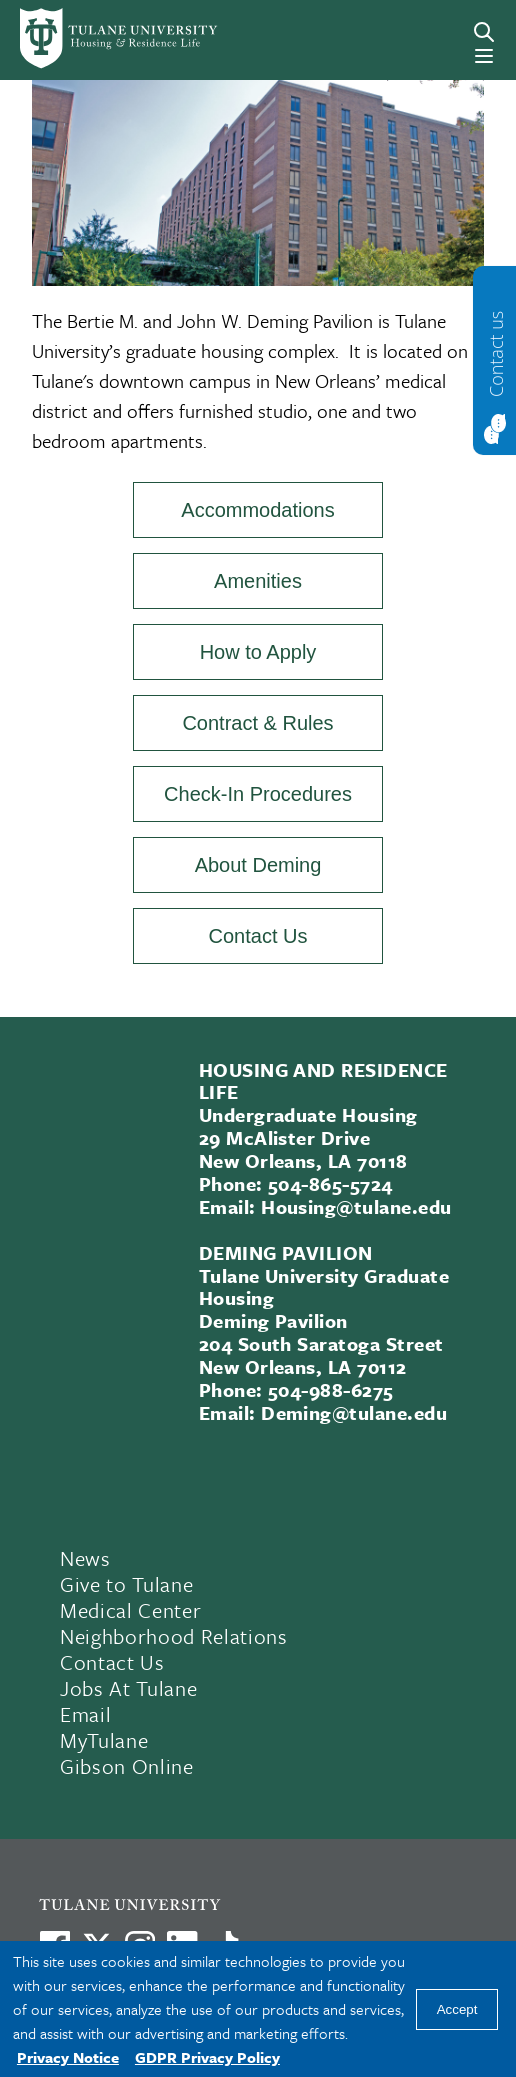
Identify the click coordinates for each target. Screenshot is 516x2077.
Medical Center (130, 1610)
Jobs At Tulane (128, 1688)
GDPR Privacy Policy (207, 2057)
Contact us (496, 353)
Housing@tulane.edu (356, 1206)
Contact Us (258, 936)
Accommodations (257, 510)
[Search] (484, 32)
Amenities (258, 581)
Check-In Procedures (258, 794)
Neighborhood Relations (174, 1636)
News (85, 1558)
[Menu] (484, 56)
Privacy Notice (68, 2057)
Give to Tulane (126, 1584)
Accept (457, 2009)
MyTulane (104, 1740)
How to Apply (258, 652)
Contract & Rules (257, 723)
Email (85, 1714)
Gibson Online (127, 1766)
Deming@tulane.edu (354, 1412)
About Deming (258, 865)
